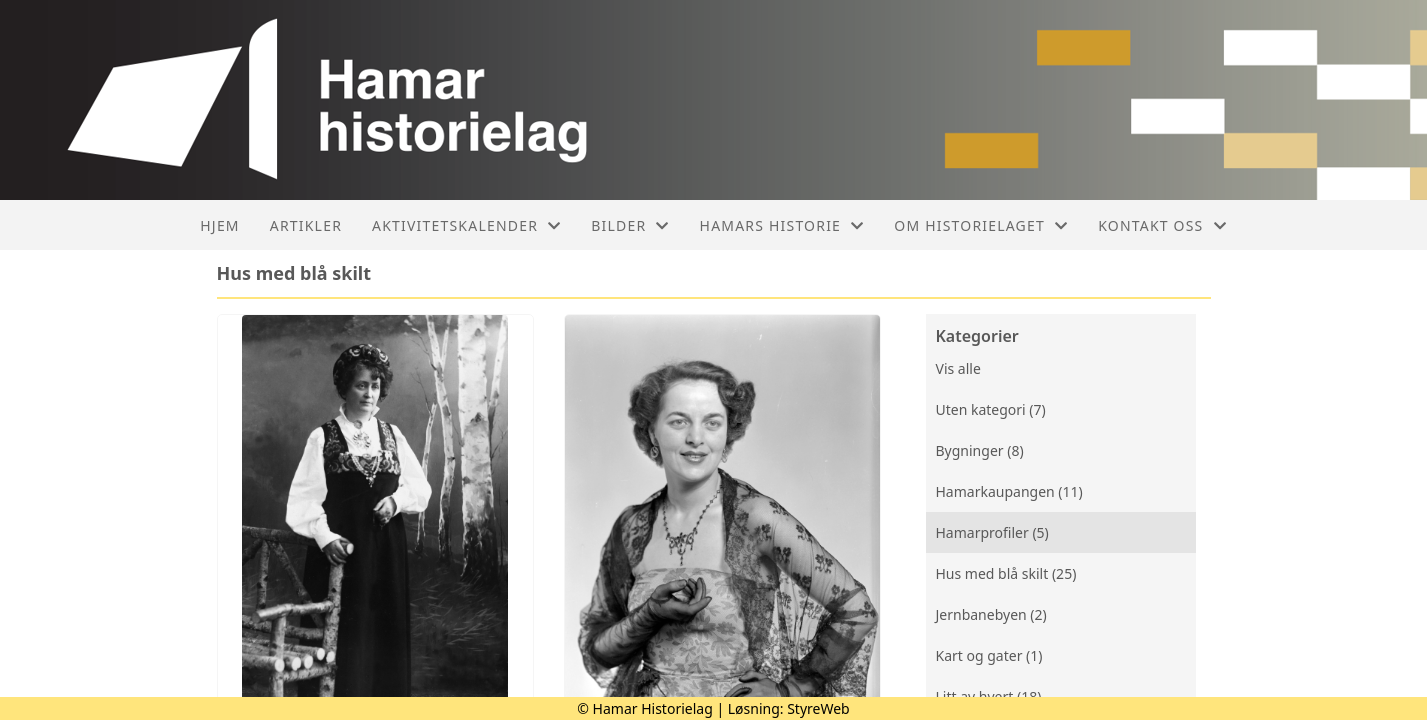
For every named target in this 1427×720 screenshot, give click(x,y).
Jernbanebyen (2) (991, 614)
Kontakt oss (1162, 225)
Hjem (219, 225)
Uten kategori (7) (991, 409)
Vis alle (958, 368)
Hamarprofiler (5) (992, 532)
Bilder (630, 225)
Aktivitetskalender (466, 225)
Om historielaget (981, 225)
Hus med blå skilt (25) (1006, 573)
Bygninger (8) (980, 450)
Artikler (306, 225)
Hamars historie (782, 225)
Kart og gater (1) (989, 655)
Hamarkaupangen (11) (1009, 491)
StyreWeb (818, 708)
